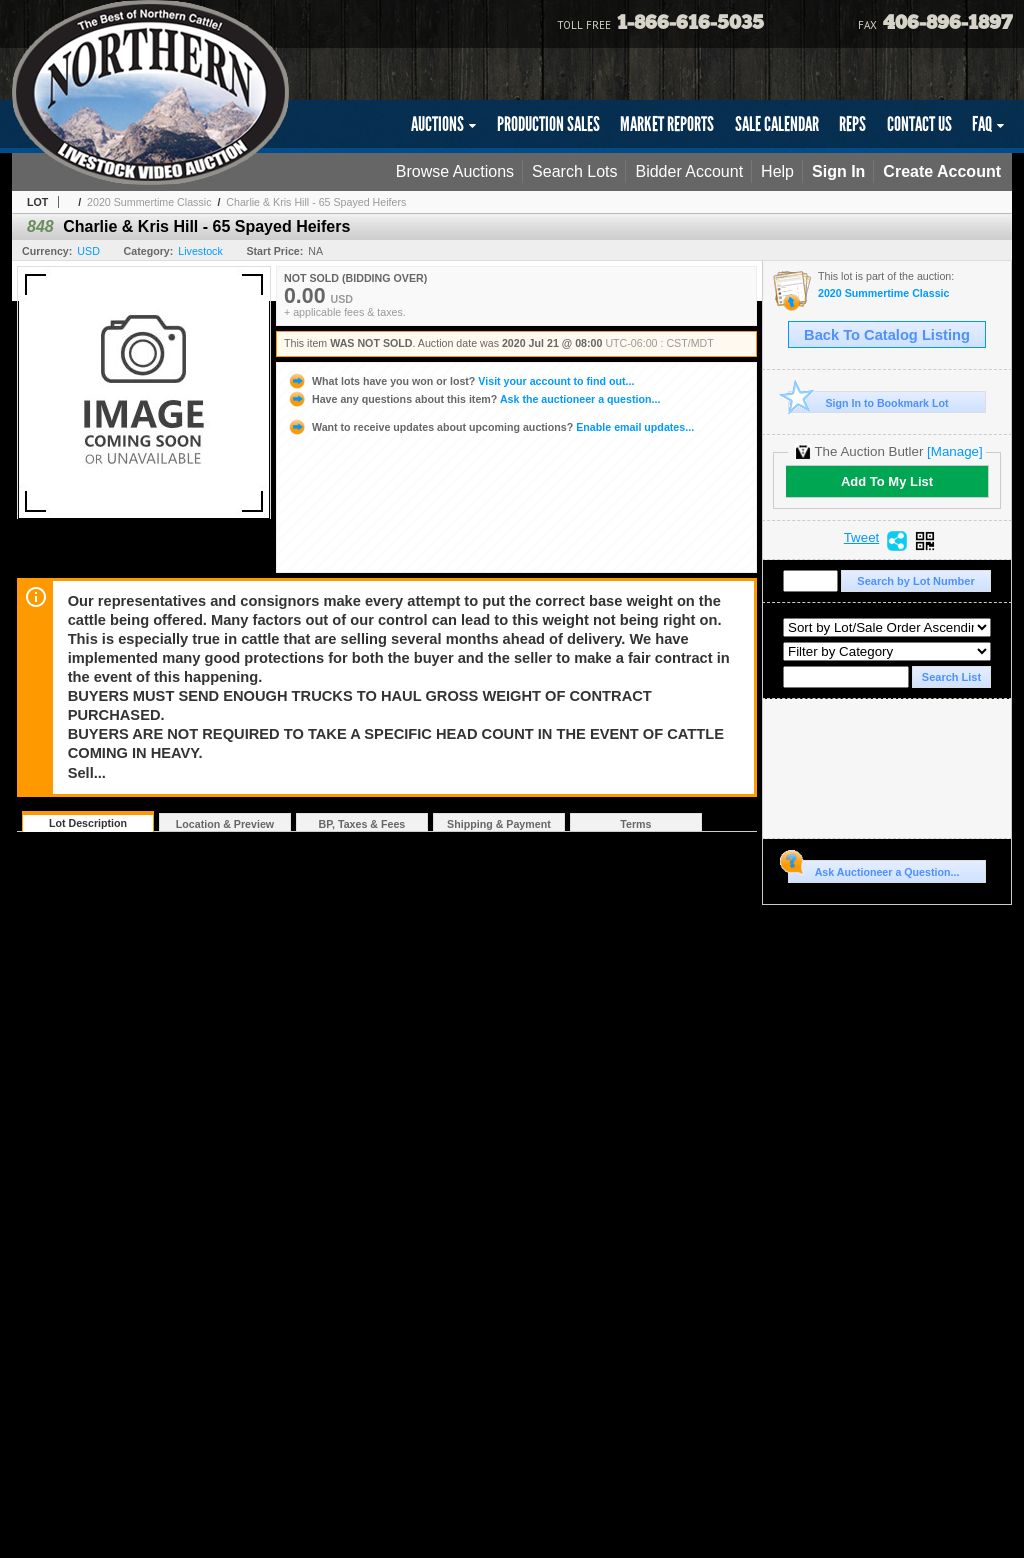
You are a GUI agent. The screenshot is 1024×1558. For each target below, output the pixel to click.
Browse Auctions (455, 171)
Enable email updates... (490, 427)
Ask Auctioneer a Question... (873, 869)
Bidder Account (689, 171)
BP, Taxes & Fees (362, 824)
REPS (852, 124)
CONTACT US (919, 124)
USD (88, 251)
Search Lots (574, 171)
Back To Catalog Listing (887, 335)
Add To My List (887, 481)
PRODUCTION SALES (548, 124)
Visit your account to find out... (460, 381)
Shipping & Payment (499, 824)
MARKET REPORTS (667, 124)
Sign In (838, 171)
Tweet (862, 538)
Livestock (200, 251)
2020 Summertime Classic (149, 202)
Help (777, 171)
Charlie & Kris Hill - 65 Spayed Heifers (316, 202)
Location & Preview (225, 824)
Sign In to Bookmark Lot (868, 402)
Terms (635, 824)
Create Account (942, 171)
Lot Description (88, 823)
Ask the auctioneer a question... (473, 399)
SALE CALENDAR (777, 124)
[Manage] (954, 451)
